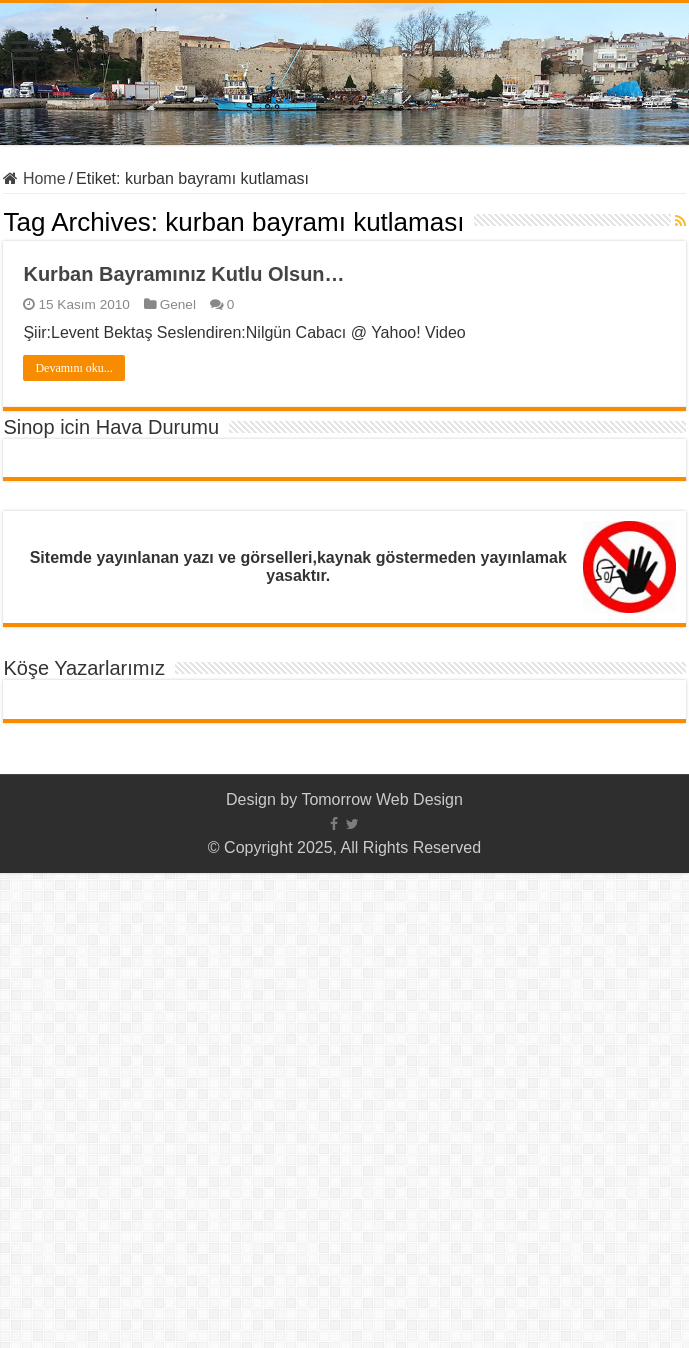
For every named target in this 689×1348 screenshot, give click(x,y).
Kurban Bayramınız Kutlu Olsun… (183, 274)
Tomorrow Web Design (382, 799)
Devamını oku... (73, 368)
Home (34, 178)
